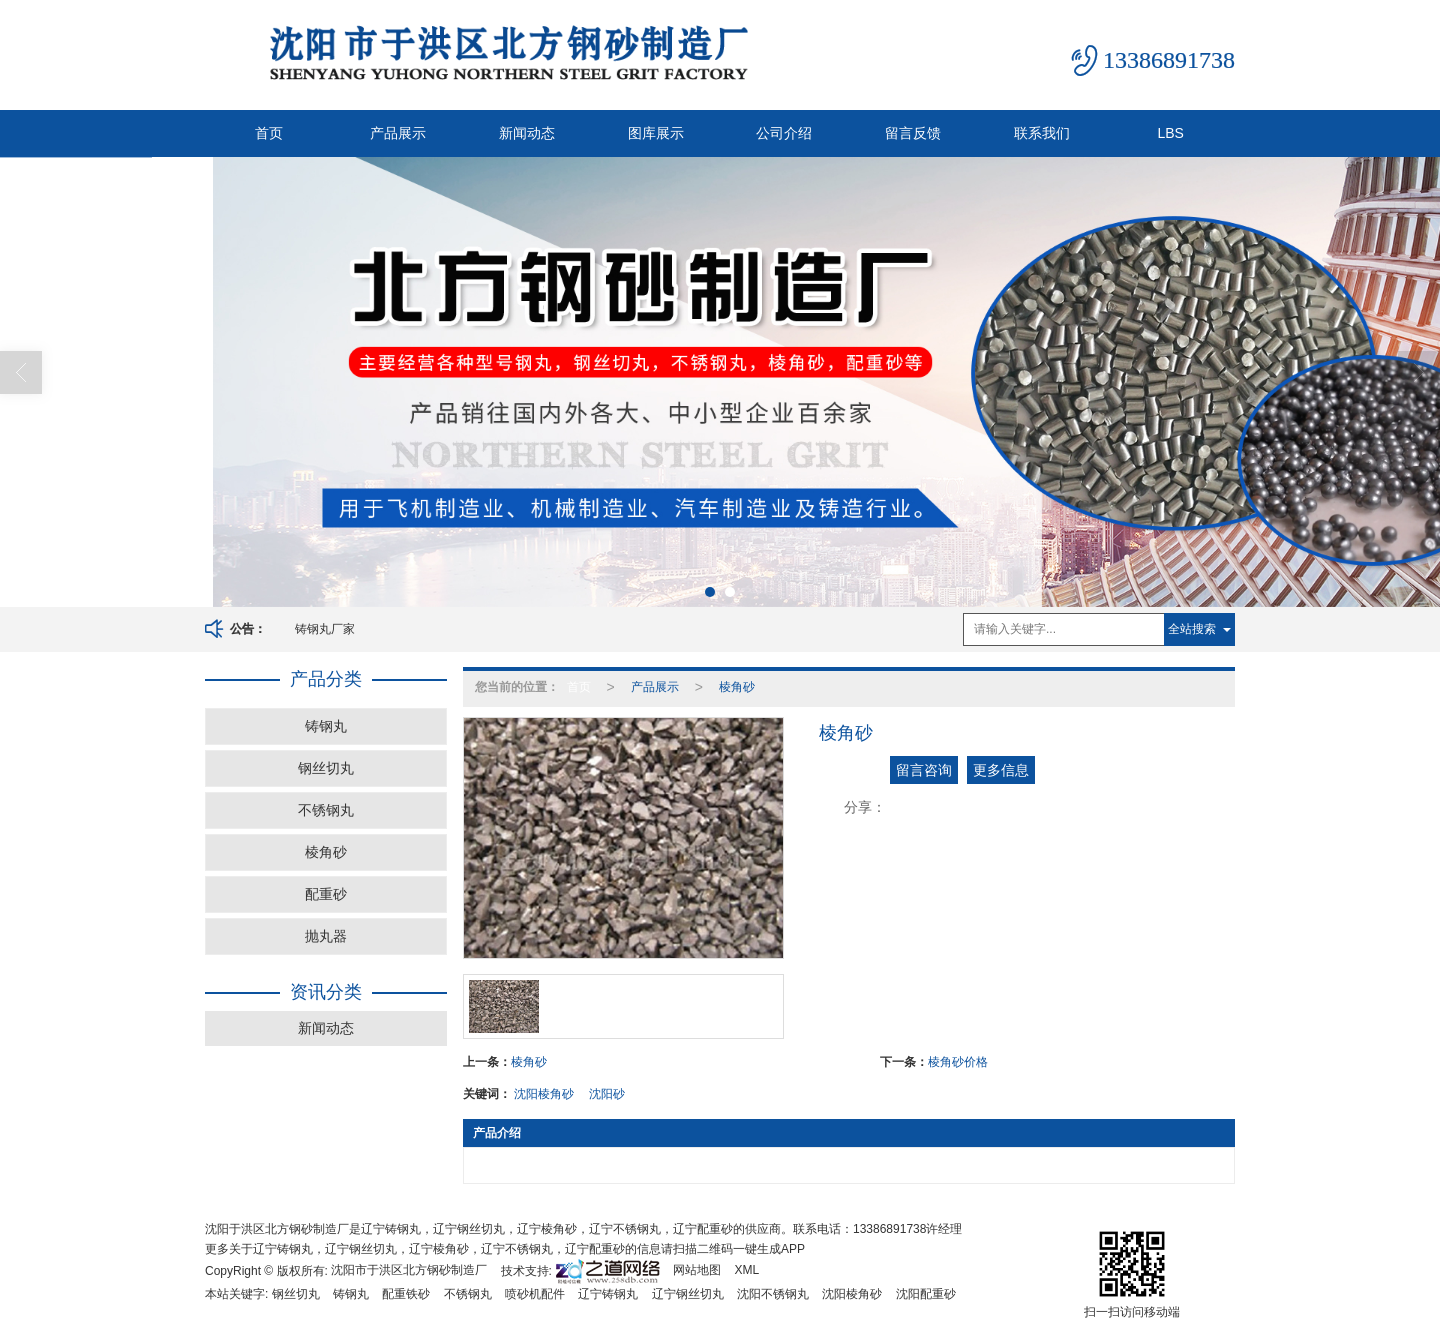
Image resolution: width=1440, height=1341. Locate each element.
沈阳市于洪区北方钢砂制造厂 (409, 1270)
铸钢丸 (326, 726)
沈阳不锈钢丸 (773, 1294)
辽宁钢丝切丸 (688, 1294)
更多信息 (1001, 770)
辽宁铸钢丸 (608, 1294)
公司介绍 (784, 133)
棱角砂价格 (958, 1062)
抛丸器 (326, 936)
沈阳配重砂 (926, 1294)
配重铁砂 (406, 1294)
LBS (1170, 133)
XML (747, 1270)
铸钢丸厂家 (325, 629)
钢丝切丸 (326, 768)
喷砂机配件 (535, 1294)
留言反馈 (913, 133)
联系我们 (1042, 133)
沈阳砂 (607, 1094)
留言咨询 (924, 770)
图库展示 (656, 133)
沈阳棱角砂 (544, 1094)
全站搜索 (1192, 629)
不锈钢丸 (326, 810)
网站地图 (697, 1270)
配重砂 (326, 894)
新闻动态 (527, 133)
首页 (269, 133)
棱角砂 (326, 852)
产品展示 (398, 133)
